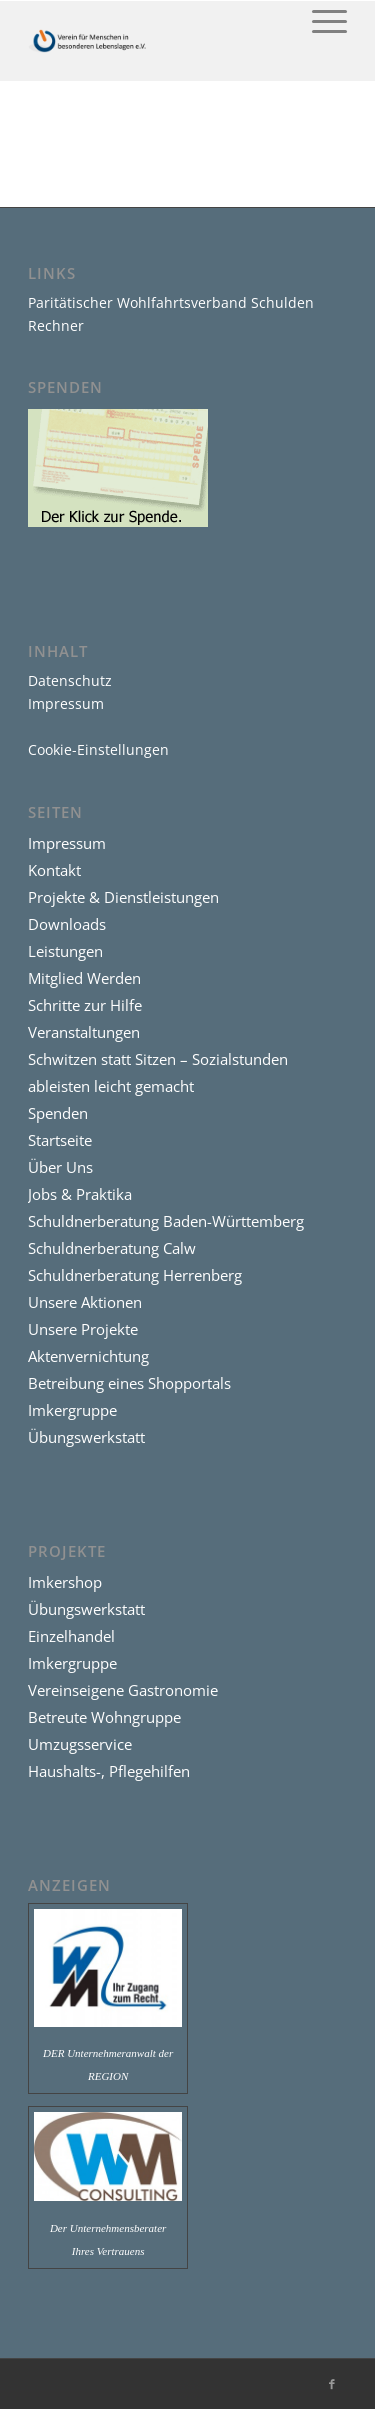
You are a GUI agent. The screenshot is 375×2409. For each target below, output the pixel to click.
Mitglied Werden (84, 978)
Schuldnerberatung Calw (112, 1248)
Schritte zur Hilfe (85, 1005)
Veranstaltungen (84, 1032)
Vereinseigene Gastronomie (123, 1690)
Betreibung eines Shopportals (129, 1383)
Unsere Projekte (83, 1329)
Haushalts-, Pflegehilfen (109, 1771)
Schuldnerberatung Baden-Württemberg (166, 1221)
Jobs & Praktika (80, 1194)
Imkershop (65, 1582)
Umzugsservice (80, 1744)
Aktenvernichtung (88, 1356)
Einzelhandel (71, 1636)
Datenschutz (70, 680)
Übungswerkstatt (86, 1437)
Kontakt (54, 870)
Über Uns (60, 1167)
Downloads (67, 924)
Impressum (66, 703)
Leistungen (65, 951)
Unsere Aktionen (85, 1302)
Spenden (58, 1113)
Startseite (60, 1140)
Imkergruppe (72, 1410)
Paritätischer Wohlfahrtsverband (137, 302)
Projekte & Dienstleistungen (123, 897)
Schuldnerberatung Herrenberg (135, 1275)
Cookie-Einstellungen (98, 749)
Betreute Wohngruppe (104, 1717)
